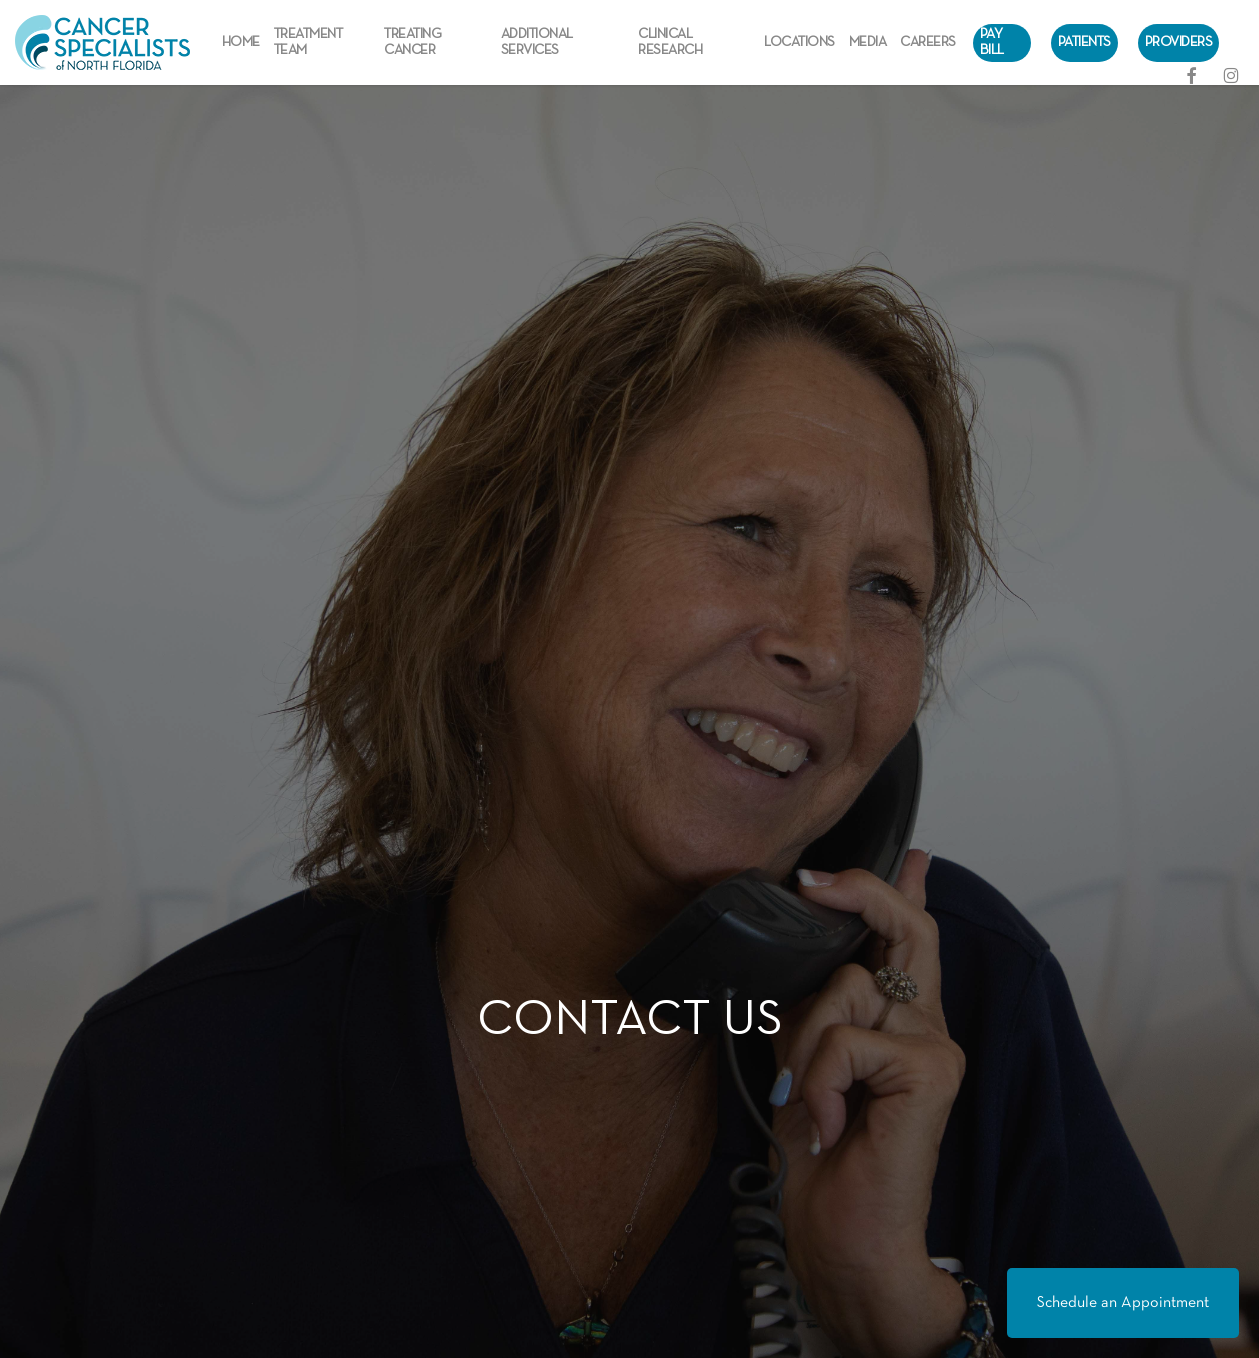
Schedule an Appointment (1123, 1303)
